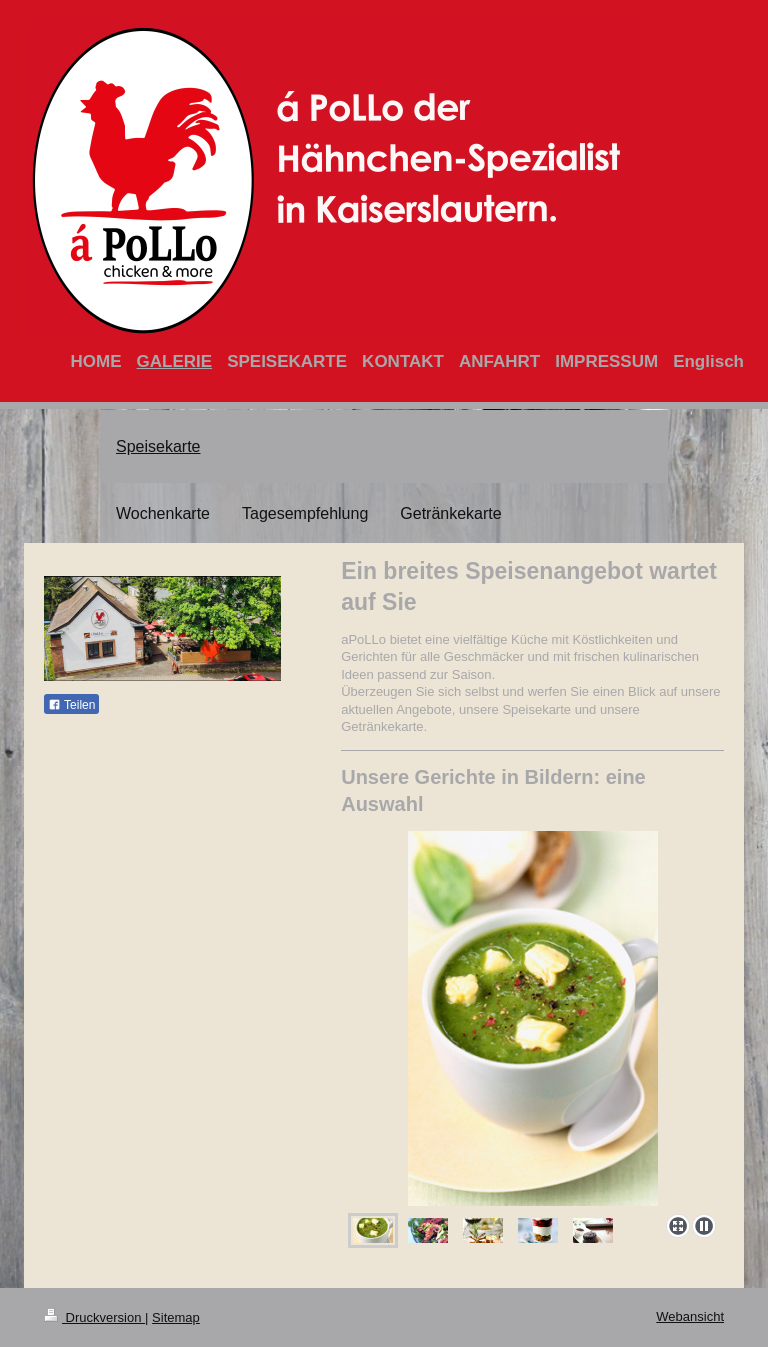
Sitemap (176, 1317)
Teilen (71, 705)
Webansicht (690, 1316)
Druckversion (94, 1317)
